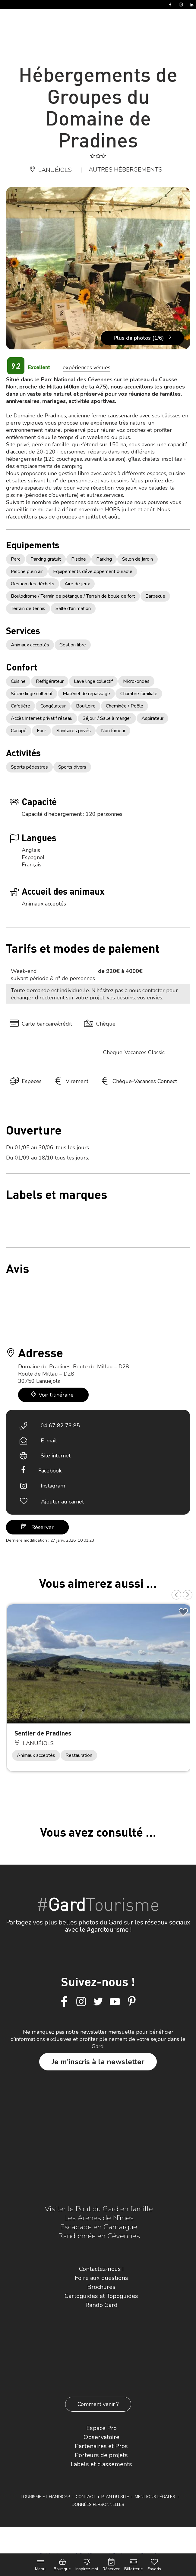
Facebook (50, 1470)
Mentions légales (155, 2497)
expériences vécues (86, 367)
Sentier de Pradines (42, 1733)
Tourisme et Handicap (45, 2497)
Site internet (56, 1455)
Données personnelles (98, 2504)
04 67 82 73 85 (60, 1425)
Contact (86, 2497)
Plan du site (115, 2497)
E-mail (49, 1440)
